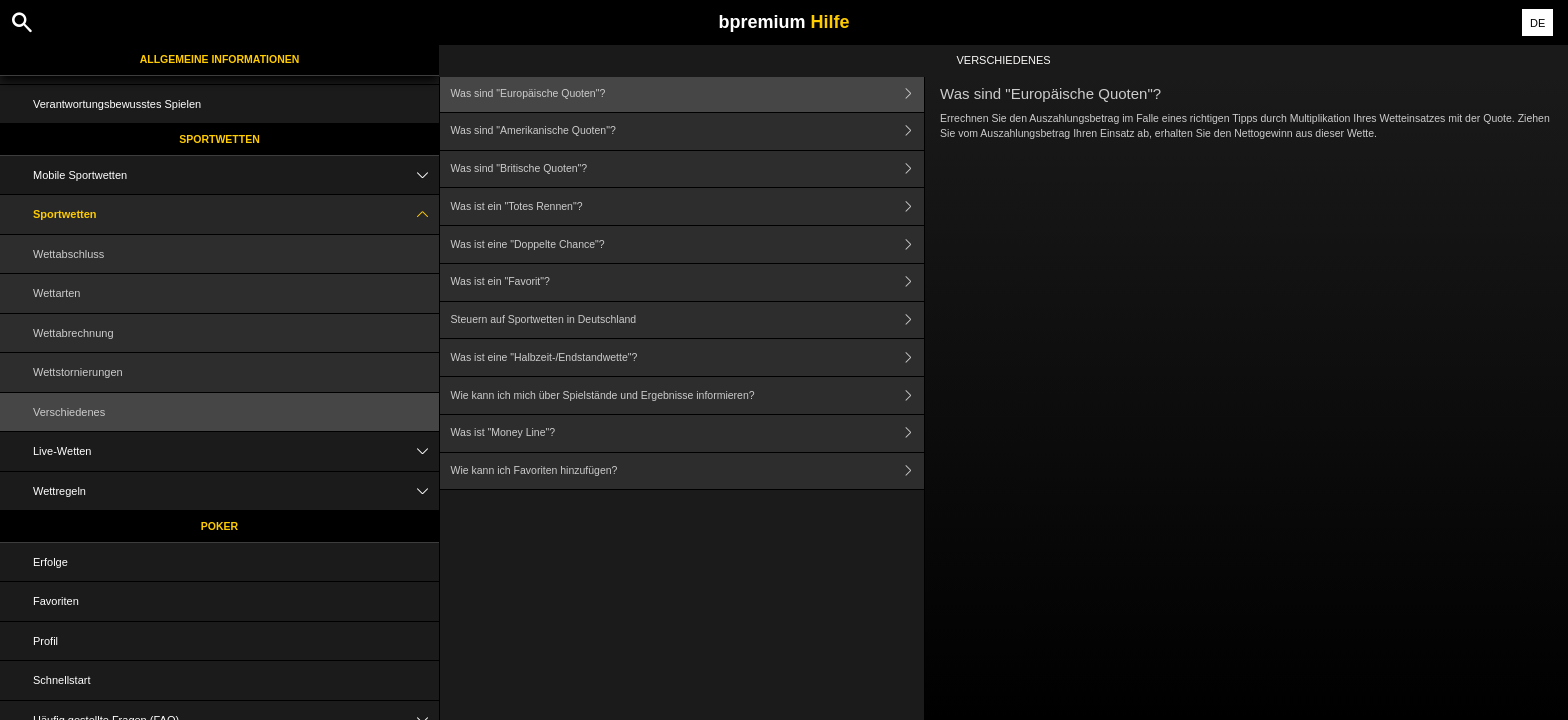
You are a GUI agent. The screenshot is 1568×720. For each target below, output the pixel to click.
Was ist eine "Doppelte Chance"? (688, 244)
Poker (219, 526)
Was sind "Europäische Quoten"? (688, 93)
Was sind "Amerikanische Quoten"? (688, 131)
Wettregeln (236, 491)
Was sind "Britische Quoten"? (688, 169)
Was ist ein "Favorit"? (688, 282)
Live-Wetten (236, 451)
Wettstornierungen (78, 372)
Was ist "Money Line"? (688, 433)
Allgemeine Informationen (220, 59)
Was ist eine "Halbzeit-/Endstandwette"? (688, 357)
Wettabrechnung (73, 333)
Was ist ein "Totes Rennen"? (688, 206)
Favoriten (56, 601)
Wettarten (57, 293)
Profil (45, 641)
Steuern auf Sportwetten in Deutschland (688, 320)
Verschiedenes (69, 412)
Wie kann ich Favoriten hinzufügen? (688, 471)
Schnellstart (61, 680)
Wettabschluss (68, 254)
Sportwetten (219, 139)
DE (1537, 23)
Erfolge (50, 562)
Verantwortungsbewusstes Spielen (117, 104)
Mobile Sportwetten (236, 175)
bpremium (783, 22)
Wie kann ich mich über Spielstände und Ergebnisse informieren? (688, 395)
